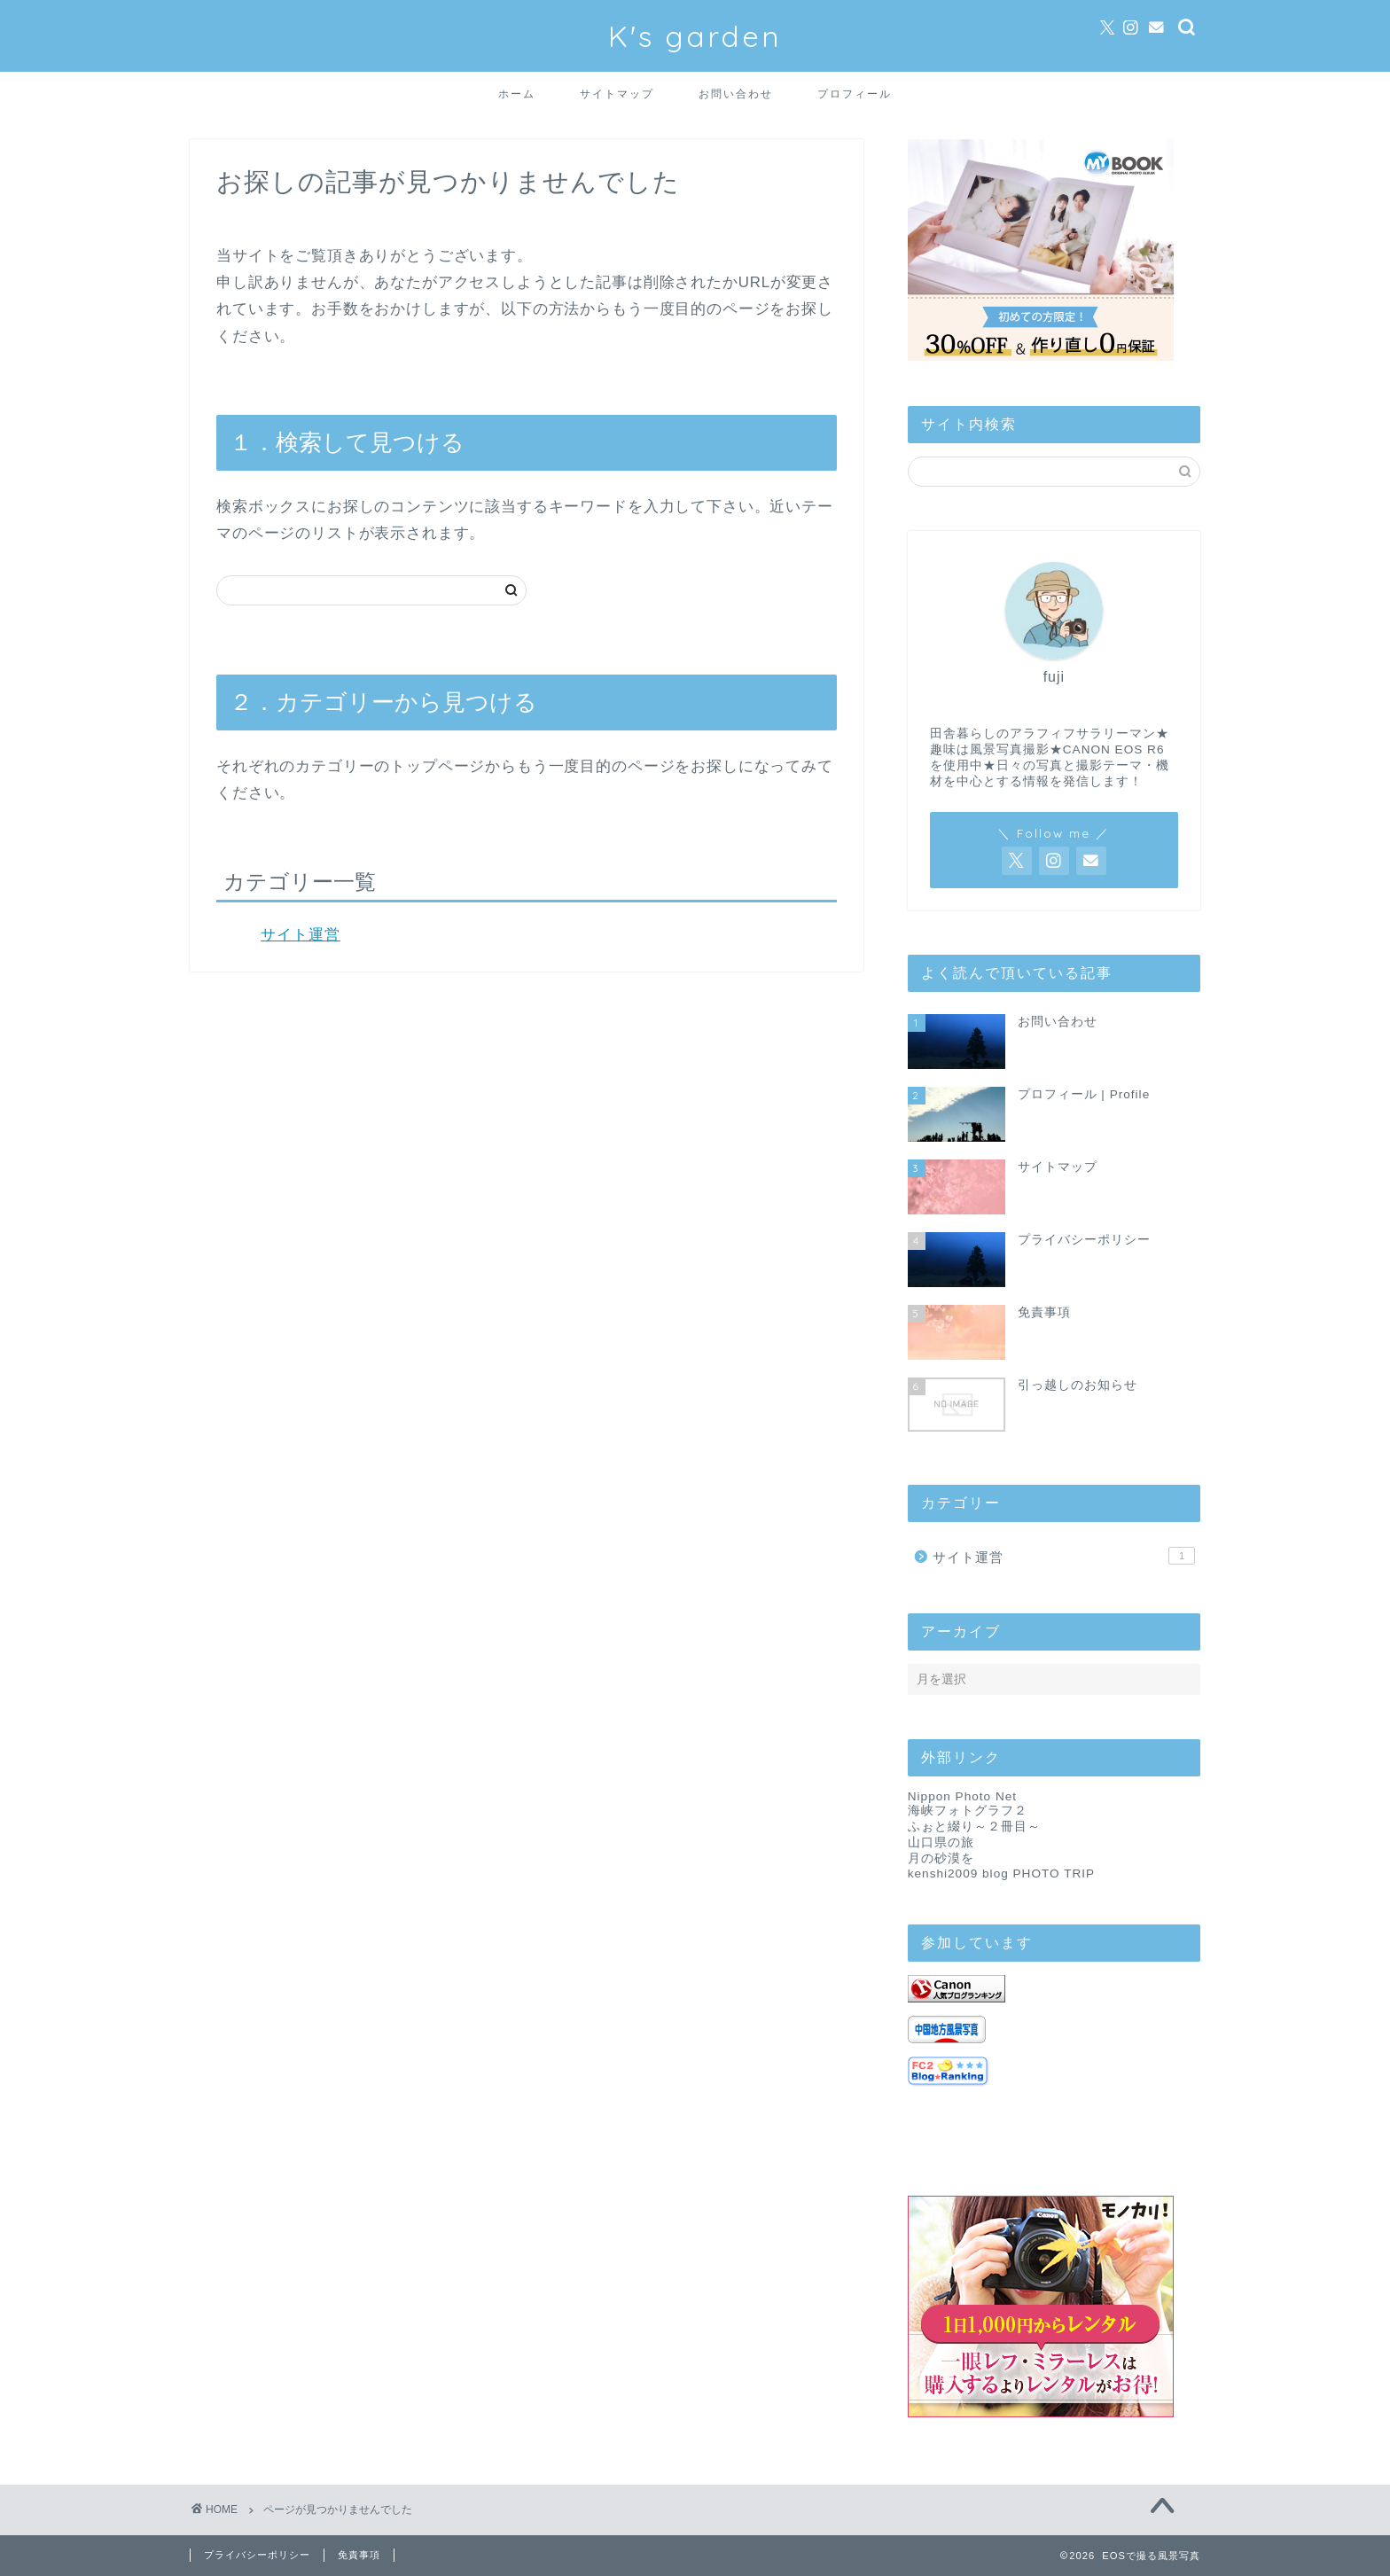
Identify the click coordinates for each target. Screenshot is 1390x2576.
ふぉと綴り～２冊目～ (974, 1826)
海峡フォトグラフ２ (967, 1810)
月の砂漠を (941, 1858)
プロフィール (854, 93)
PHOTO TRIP (1054, 1873)
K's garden (695, 36)
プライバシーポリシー (257, 2554)
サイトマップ (617, 93)
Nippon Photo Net (962, 1796)
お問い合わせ (736, 93)
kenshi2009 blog (958, 1873)
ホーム (516, 93)
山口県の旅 (941, 1842)
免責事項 (359, 2554)
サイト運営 (300, 934)
